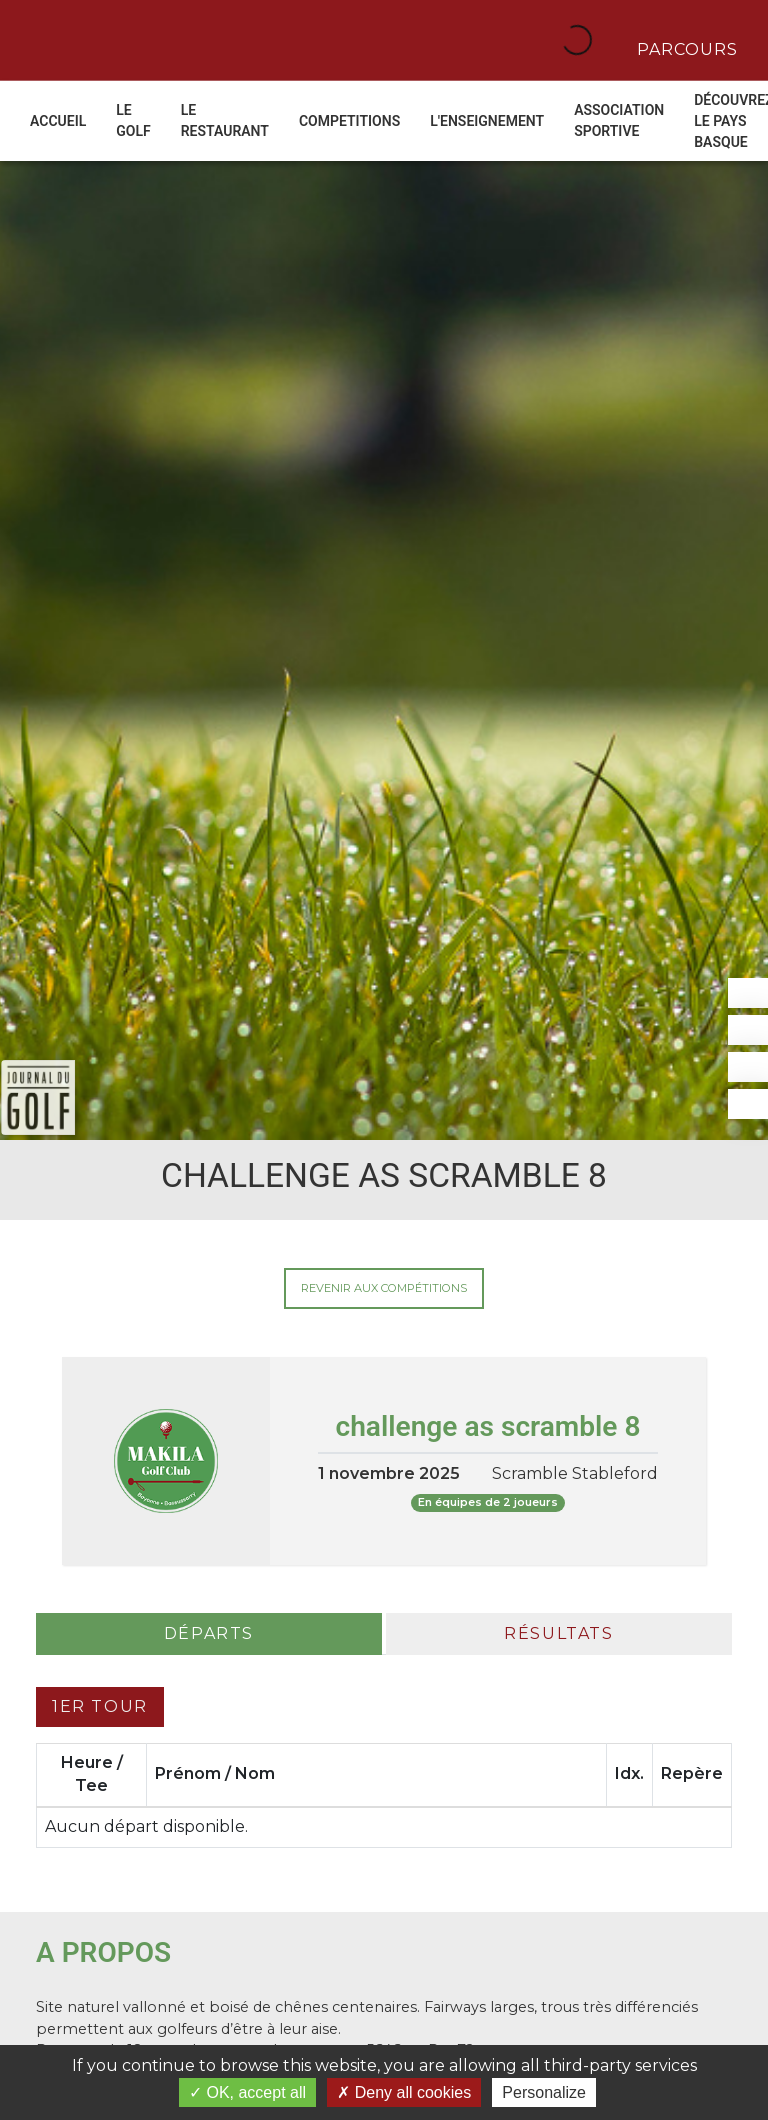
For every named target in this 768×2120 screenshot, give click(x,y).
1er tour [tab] (100, 1706)
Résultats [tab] (558, 1633)
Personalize (544, 2092)
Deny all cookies (404, 2092)
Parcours (685, 48)
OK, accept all (247, 2092)
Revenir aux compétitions (384, 1288)
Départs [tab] (209, 1633)
